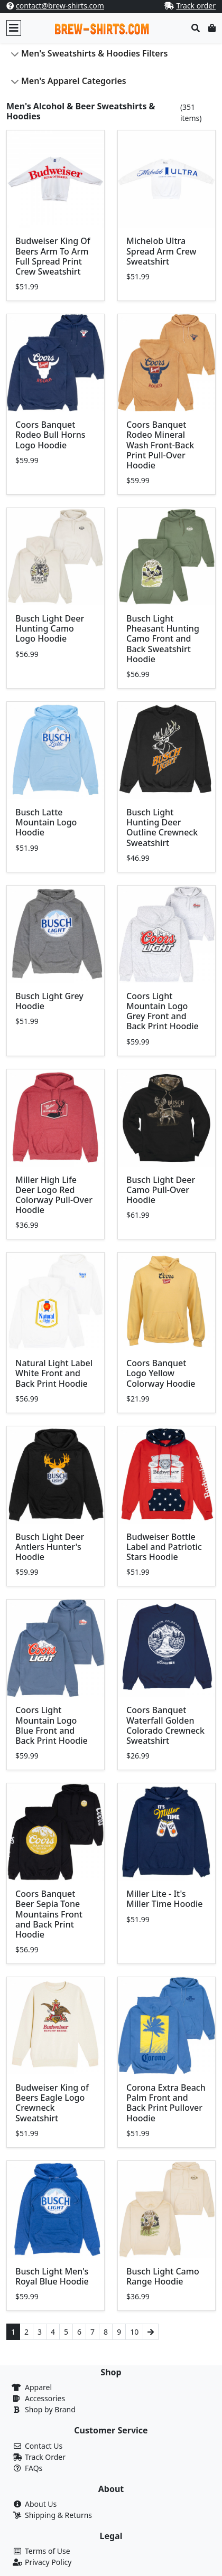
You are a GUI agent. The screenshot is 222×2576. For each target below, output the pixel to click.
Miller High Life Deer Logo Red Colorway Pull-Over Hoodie (53, 1195)
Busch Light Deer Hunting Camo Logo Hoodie (49, 628)
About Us (41, 2504)
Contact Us (43, 2446)
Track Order (45, 2457)
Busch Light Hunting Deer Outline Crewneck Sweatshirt (162, 827)
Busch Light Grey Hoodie (49, 1001)
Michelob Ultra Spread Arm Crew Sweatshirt (161, 251)
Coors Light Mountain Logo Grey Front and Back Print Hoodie (162, 1011)
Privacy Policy (48, 2562)
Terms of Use (47, 2551)
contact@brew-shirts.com (60, 6)
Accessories (45, 2398)
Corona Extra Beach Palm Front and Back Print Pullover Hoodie (166, 2103)
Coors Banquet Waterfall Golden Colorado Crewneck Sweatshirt (165, 1725)
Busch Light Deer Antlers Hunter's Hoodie (49, 1547)
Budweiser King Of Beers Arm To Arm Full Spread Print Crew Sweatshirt (52, 256)
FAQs (33, 2468)
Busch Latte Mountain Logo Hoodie (46, 822)
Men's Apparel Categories (73, 81)
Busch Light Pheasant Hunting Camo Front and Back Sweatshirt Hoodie (162, 639)
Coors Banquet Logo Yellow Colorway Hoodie (160, 1373)
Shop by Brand (50, 2409)
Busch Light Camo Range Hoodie (162, 2276)
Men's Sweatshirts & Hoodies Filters (94, 53)
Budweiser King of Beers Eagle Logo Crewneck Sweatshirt (52, 2103)
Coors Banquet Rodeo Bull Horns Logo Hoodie (50, 434)
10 (134, 2332)
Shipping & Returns (58, 2515)
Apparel (38, 2387)
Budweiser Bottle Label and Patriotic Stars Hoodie (164, 1547)
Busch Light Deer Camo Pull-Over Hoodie (160, 1190)
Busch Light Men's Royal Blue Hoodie (52, 2276)
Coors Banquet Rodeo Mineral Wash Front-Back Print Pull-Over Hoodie (160, 445)
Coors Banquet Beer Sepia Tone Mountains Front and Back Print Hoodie (48, 1914)
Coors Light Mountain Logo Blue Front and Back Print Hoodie (51, 1725)
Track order (196, 6)
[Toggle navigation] (13, 28)
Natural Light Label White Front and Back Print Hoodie (53, 1373)
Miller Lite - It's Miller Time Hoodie (164, 1899)
